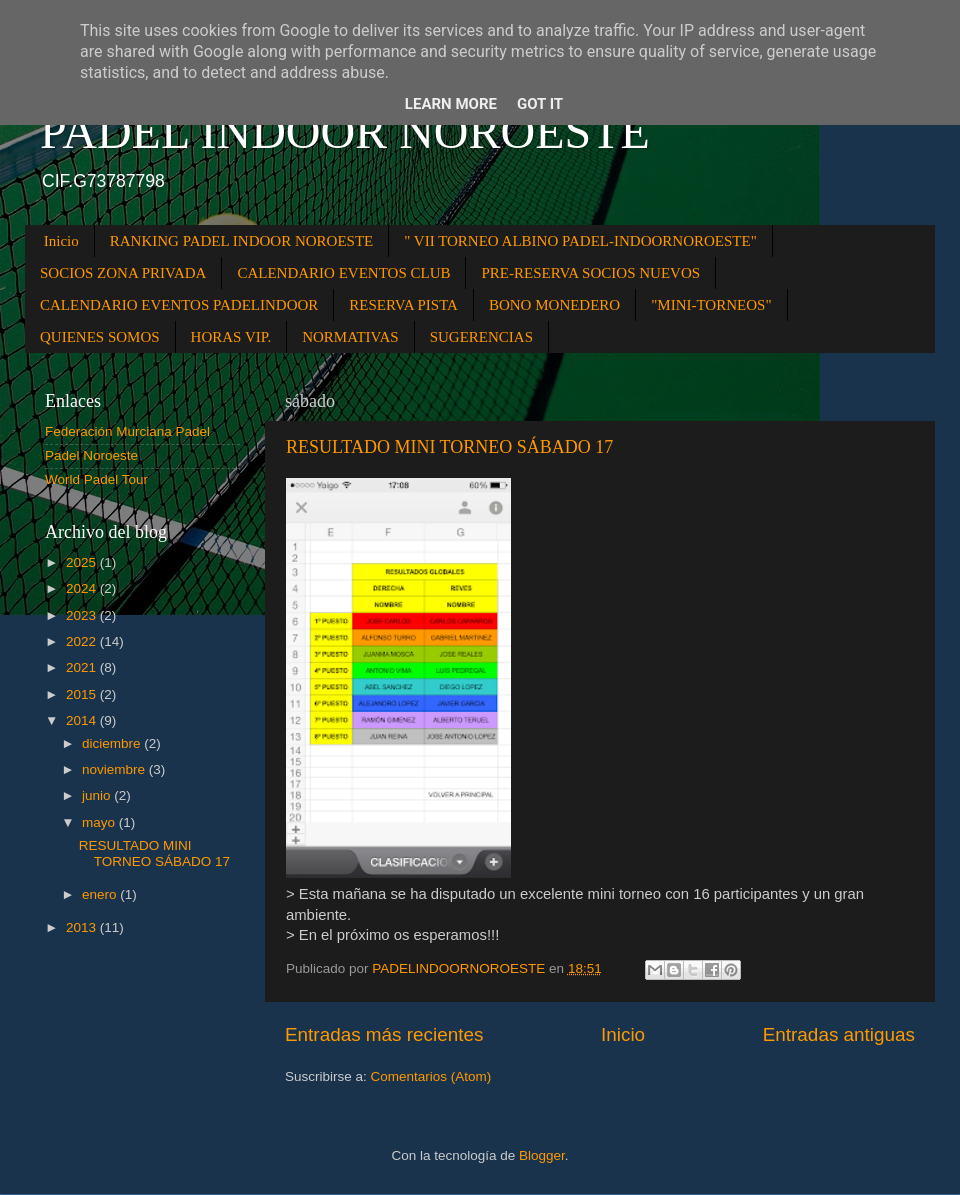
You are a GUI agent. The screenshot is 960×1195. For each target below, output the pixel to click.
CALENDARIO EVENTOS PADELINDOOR (179, 305)
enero (101, 894)
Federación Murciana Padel (127, 431)
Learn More (451, 104)
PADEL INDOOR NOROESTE (345, 131)
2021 (83, 667)
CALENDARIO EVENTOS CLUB (343, 273)
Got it (540, 104)
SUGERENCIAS (481, 337)
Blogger (542, 1155)
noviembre (115, 769)
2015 (83, 694)
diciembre (113, 743)
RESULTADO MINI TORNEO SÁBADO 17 (449, 447)
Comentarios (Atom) (431, 1076)
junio (98, 795)
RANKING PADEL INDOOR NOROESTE (241, 241)
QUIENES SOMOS (100, 337)
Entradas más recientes (384, 1034)
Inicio (61, 241)
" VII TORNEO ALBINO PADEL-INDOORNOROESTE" (580, 241)
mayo (100, 822)
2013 (83, 927)
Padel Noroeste (91, 455)
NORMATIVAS (350, 337)
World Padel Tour (96, 479)
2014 (83, 720)
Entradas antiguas (839, 1034)
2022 (83, 641)
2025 (83, 562)
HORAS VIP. (231, 337)
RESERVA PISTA (403, 305)
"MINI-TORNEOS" (711, 305)
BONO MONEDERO (554, 305)
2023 (83, 615)
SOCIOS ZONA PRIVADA (123, 273)
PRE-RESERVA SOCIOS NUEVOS (590, 273)
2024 (83, 588)
